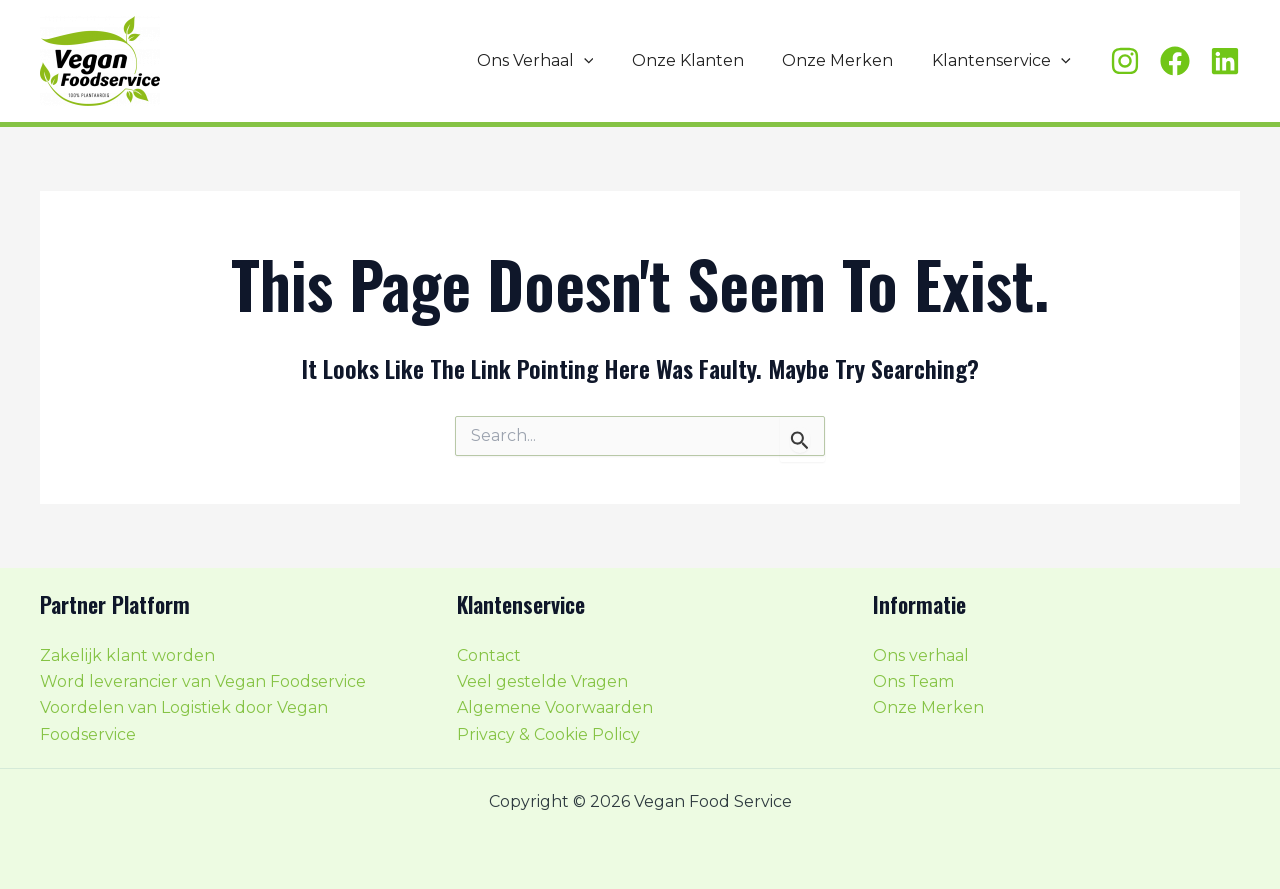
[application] (607, 61)
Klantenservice (1004, 61)
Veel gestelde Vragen (542, 681)
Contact (489, 655)
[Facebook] (1175, 61)
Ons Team (913, 681)
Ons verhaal (921, 655)
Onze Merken (847, 60)
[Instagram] (1125, 61)
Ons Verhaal (558, 61)
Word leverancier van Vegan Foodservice (203, 681)
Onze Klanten (704, 60)
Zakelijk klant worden (127, 655)
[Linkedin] (1225, 61)
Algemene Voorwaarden (555, 708)
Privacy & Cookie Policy (548, 734)
